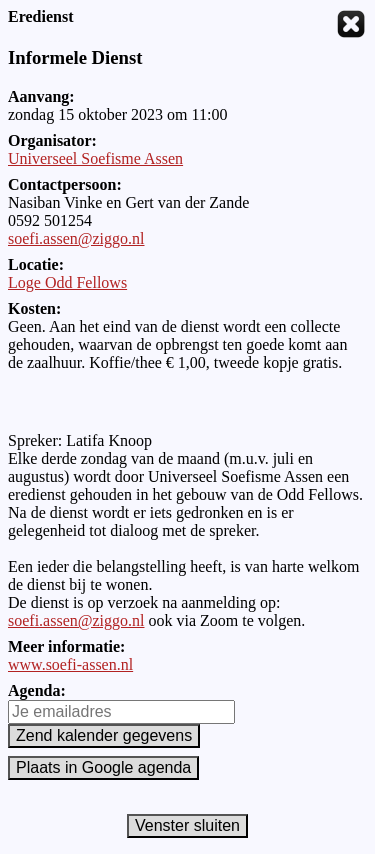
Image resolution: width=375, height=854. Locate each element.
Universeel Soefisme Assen (95, 158)
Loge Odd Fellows (67, 282)
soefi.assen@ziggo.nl (76, 238)
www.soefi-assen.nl (70, 664)
